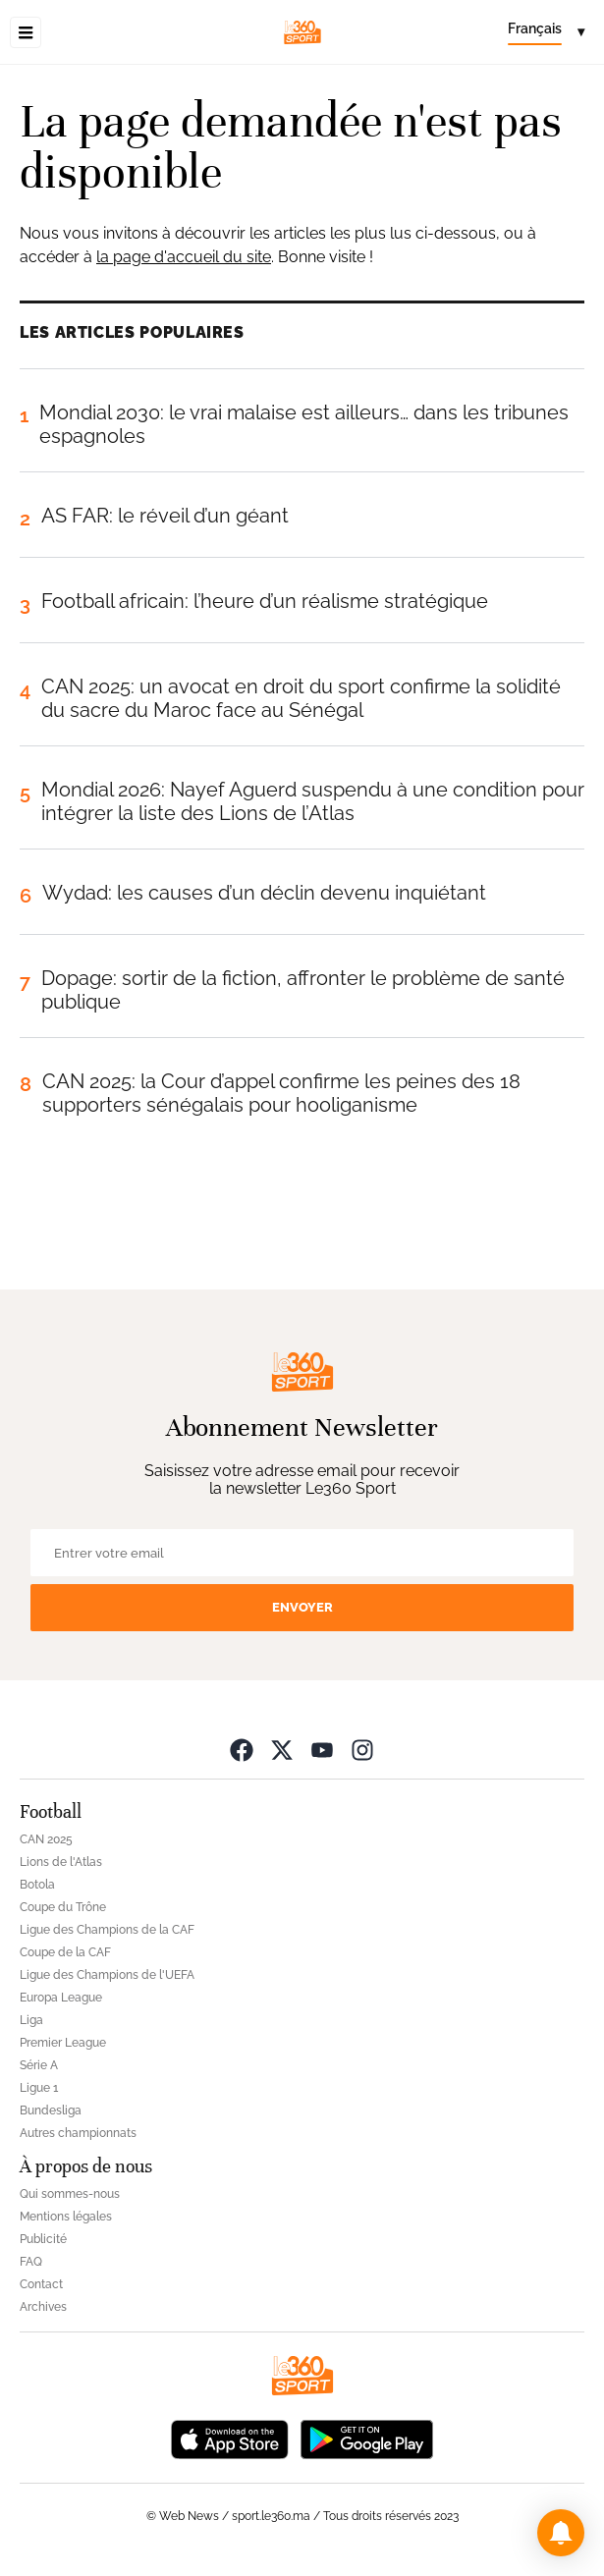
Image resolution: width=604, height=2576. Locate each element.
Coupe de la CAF (65, 1952)
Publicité (43, 2239)
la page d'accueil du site (183, 256)
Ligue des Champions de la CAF (107, 1930)
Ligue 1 (39, 2088)
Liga (31, 2020)
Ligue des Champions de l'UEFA (107, 1975)
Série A (39, 2065)
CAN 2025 (46, 1839)
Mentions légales (66, 2216)
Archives (43, 2307)
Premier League (63, 2043)
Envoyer (302, 1607)
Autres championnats (78, 2133)
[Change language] (546, 32)
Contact (41, 2284)
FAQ (31, 2262)
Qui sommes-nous (70, 2194)
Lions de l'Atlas (61, 1862)
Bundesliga (51, 2110)
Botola (37, 1884)
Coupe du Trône (63, 1907)
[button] (560, 2532)
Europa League (61, 1997)
